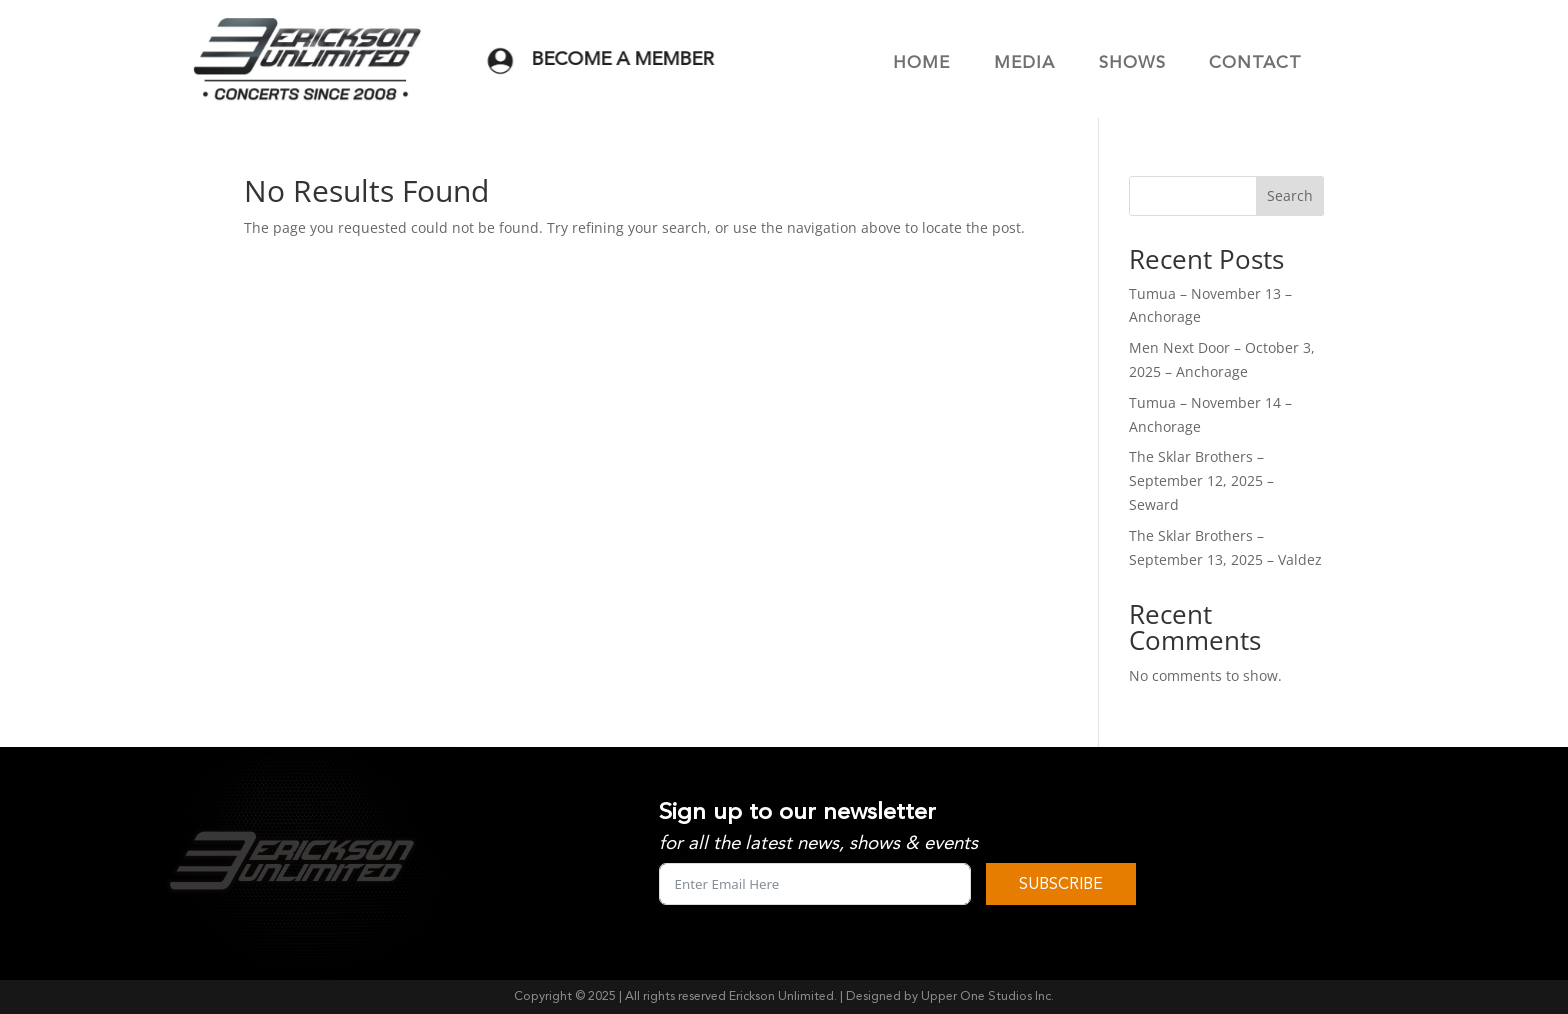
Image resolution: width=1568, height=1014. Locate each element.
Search (1290, 195)
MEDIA (1024, 63)
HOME (921, 63)
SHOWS (1132, 63)
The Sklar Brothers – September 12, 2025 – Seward (1201, 480)
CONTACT (1255, 63)
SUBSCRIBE (1061, 884)
